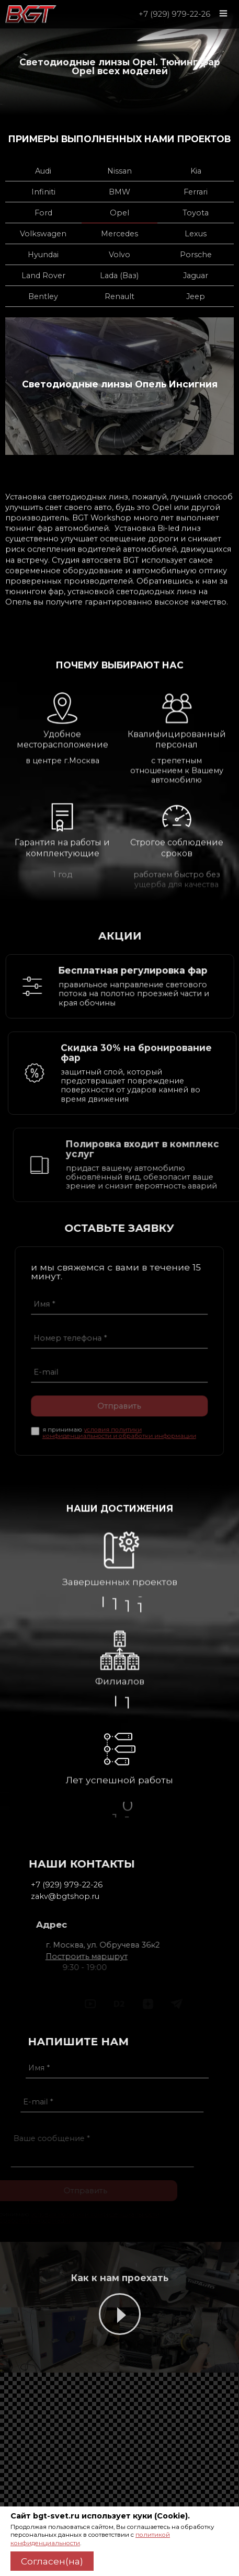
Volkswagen (43, 233)
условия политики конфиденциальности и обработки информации (106, 1437)
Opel (119, 212)
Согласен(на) (52, 2561)
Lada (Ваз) (119, 275)
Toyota (196, 212)
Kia (195, 171)
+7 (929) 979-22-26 (174, 14)
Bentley (43, 296)
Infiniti (43, 192)
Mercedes (119, 233)
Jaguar (195, 275)
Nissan (119, 171)
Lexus (196, 233)
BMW (119, 192)
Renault (119, 296)
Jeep (195, 296)
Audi (43, 171)
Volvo (119, 254)
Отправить (106, 1410)
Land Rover (43, 275)
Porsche (196, 254)
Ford (43, 212)
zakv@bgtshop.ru (90, 1896)
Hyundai (43, 254)
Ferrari (196, 192)
